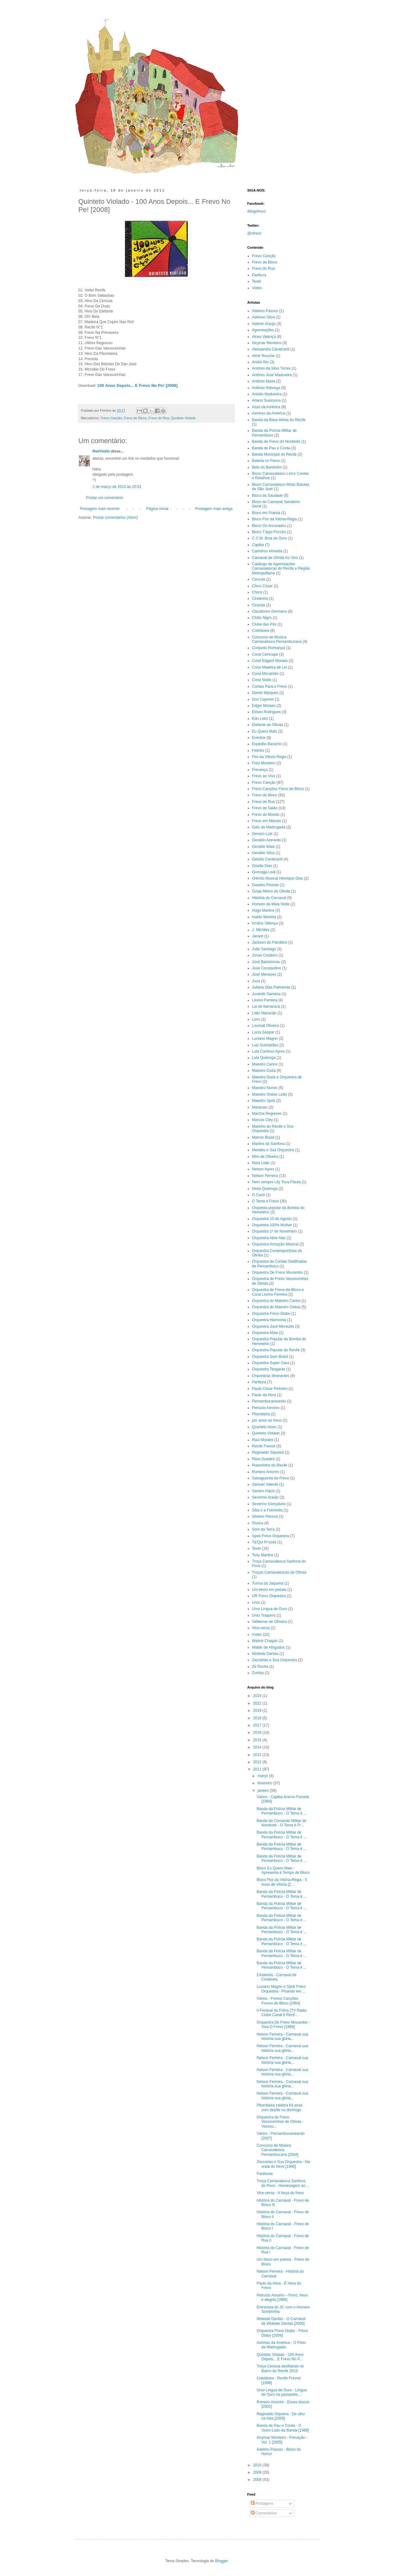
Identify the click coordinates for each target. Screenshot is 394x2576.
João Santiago (264, 949)
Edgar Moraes (264, 705)
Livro (256, 1019)
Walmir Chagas (265, 1641)
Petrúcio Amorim (266, 1408)
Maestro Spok (263, 1100)
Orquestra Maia (265, 1333)
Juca (256, 981)
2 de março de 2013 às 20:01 (117, 487)
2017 (257, 1725)
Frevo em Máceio (266, 821)
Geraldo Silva (263, 853)
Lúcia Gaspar (263, 1032)
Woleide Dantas (265, 1653)
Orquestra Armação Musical (275, 1244)
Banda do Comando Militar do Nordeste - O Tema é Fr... (281, 1823)
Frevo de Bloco (135, 418)
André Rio (260, 362)
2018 (257, 1718)
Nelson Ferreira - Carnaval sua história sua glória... (282, 2036)
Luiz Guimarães (265, 1045)
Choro (257, 592)
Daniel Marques (265, 693)
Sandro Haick (263, 1491)
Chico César (262, 586)
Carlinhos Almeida (267, 551)
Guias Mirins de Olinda (271, 891)
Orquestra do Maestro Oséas (276, 1307)
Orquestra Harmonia (269, 1320)
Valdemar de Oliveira (269, 1621)
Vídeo (257, 288)
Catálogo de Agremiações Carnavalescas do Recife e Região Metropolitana (281, 568)
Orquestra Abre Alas (269, 1238)
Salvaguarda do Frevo (270, 1478)
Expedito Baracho (267, 744)
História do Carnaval (269, 898)
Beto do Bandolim (267, 467)
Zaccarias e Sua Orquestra (274, 1660)
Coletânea (260, 630)
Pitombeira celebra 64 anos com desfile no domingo (279, 2107)
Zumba (258, 1673)
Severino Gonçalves (269, 1504)
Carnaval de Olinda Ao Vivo (275, 558)
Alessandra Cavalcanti (270, 349)
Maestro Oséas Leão (269, 1094)
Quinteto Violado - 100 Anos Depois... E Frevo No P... (279, 2356)
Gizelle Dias (262, 866)
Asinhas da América (268, 413)
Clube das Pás (264, 624)
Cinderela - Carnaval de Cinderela (276, 1977)
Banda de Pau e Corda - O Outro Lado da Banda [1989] (282, 2427)
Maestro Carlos (265, 1064)
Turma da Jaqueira (267, 1583)
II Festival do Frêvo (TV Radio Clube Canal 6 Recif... (281, 2012)
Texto (256, 281)
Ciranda (258, 605)
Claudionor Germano (269, 611)
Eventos (259, 737)
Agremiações (263, 330)
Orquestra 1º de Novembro (274, 1231)
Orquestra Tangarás (268, 1369)
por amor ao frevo (267, 1420)
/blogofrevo (256, 211)
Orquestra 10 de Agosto (272, 1219)
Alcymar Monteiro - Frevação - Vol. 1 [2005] (281, 2439)
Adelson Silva (263, 317)
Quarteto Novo (264, 1427)
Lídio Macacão (264, 1013)
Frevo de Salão (265, 808)
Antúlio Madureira (267, 394)
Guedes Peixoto (265, 885)
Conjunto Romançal (268, 648)
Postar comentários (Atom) (115, 517)
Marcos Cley (262, 1120)
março (263, 1776)
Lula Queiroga (264, 1057)
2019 (257, 1710)
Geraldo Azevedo (266, 840)
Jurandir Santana (266, 994)
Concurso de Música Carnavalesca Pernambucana (277, 639)
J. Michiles (261, 930)
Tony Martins (262, 1555)
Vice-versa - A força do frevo (280, 2193)
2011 (257, 1769)
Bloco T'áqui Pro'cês (269, 532)
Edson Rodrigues (266, 712)
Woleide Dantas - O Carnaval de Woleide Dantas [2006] (280, 2321)
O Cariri (258, 1195)
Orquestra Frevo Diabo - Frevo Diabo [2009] (282, 2333)
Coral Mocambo (265, 673)
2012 (257, 1762)
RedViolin (101, 451)
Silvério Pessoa (265, 1516)
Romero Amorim (265, 1472)
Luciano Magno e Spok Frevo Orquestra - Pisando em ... (281, 1988)
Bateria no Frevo (266, 460)
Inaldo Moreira (264, 917)
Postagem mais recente (100, 509)
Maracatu (260, 1107)
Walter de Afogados (268, 1647)
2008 (257, 2479)
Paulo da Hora (264, 1395)
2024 (257, 1696)
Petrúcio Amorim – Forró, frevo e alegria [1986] (282, 2297)
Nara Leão (261, 1163)
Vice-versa (261, 1628)
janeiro (263, 1790)
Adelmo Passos (265, 311)
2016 (257, 1732)
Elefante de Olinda (267, 725)
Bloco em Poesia (266, 513)
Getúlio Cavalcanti (267, 859)
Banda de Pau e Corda (271, 448)
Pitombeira (261, 1414)
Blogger (221, 2561)
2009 (257, 2472)
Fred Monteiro (264, 763)
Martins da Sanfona (268, 1144)
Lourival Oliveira (265, 1025)
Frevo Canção (111, 418)
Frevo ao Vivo (263, 776)
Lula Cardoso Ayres (268, 1051)
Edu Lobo (260, 718)
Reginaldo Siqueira (268, 1452)
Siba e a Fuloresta (267, 1510)
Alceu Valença (264, 336)
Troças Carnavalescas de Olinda (279, 1572)
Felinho (258, 750)
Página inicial (157, 509)
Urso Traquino (264, 1615)
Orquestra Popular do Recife (276, 1350)
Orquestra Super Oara (270, 1363)
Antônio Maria (263, 381)
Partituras (264, 2174)
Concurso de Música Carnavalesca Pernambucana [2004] (277, 2150)
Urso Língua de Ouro (269, 1609)
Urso (256, 1602)
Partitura (259, 275)
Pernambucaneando (269, 1401)
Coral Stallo (262, 680)
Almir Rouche (263, 356)
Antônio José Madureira (272, 375)
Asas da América (266, 407)
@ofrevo (254, 233)
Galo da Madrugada (268, 827)
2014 (257, 1747)
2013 (257, 1755)
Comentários (264, 2513)
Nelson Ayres (263, 1169)
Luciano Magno (265, 1038)
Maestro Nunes (265, 1088)
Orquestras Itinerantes (270, 1376)
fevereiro (265, 1783)
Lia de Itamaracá (266, 1006)
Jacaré (257, 936)
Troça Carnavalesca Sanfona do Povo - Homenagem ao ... (282, 2183)
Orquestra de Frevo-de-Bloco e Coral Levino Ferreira (278, 1292)
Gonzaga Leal (264, 872)
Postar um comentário (104, 498)
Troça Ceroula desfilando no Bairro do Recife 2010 (280, 2368)
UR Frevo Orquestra (269, 1596)
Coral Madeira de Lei (269, 667)
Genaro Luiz (262, 834)
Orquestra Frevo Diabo (271, 1313)
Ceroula (258, 579)
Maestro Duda (264, 1070)
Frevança (260, 769)
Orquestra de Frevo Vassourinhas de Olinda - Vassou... (279, 2122)
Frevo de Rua (158, 418)
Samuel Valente (265, 1484)
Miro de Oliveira (265, 1156)
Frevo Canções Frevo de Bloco (278, 789)
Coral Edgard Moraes (270, 661)
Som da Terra (263, 1529)
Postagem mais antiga (214, 509)
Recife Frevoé (264, 1446)
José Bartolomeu (266, 962)
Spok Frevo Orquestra (270, 1536)
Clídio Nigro (262, 618)
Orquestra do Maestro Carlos (276, 1301)
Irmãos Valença (265, 923)
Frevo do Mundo (265, 814)
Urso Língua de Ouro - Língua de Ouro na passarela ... (281, 2392)
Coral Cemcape (265, 654)
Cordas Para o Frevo (269, 686)
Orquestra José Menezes (273, 1326)
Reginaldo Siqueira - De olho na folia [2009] (280, 2416)
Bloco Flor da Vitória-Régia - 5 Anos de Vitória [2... (281, 1882)
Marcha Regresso (267, 1113)
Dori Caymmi (263, 699)
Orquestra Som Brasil (270, 1356)
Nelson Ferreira (265, 1176)
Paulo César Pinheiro (270, 1388)
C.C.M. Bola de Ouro (269, 538)
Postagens (262, 2503)
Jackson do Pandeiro (269, 942)
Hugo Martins (263, 910)
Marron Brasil (263, 1137)
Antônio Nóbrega (266, 388)
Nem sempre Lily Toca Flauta (276, 1182)
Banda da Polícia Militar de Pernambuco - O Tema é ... (281, 1811)
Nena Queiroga (265, 1188)
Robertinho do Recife (270, 1465)
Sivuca (257, 1523)
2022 (257, 1703)
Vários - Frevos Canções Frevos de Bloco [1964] (278, 2000)
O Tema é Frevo (265, 1201)
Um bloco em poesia (269, 1589)
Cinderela (260, 598)
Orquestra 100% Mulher (272, 1225)
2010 (257, 2465)
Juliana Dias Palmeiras (271, 987)
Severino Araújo (265, 1497)
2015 (257, 1740)
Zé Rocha (260, 1666)
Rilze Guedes (263, 1459)
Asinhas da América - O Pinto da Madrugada (281, 2344)
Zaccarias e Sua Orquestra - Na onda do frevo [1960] (283, 2164)
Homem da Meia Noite (270, 904)
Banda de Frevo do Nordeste (276, 441)
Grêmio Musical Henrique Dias (277, 878)
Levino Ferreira (265, 1000)
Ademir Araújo (264, 324)
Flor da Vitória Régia (269, 757)
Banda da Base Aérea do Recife (279, 420)
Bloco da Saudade (267, 495)
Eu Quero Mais (264, 731)
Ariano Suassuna (266, 400)
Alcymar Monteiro (266, 343)
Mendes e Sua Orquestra (273, 1150)
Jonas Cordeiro (265, 955)
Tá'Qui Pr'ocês (264, 1542)
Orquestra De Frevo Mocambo (277, 1272)
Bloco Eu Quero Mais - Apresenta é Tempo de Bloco (283, 1870)
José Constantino (266, 968)
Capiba (258, 545)
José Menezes (264, 974)
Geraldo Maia (263, 846)
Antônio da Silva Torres (271, 368)
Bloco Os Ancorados (269, 525)
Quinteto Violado (183, 418)
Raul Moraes (262, 1440)
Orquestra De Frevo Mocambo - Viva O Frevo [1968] (283, 2024)
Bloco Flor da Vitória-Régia (274, 519)
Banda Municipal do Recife (274, 454)
